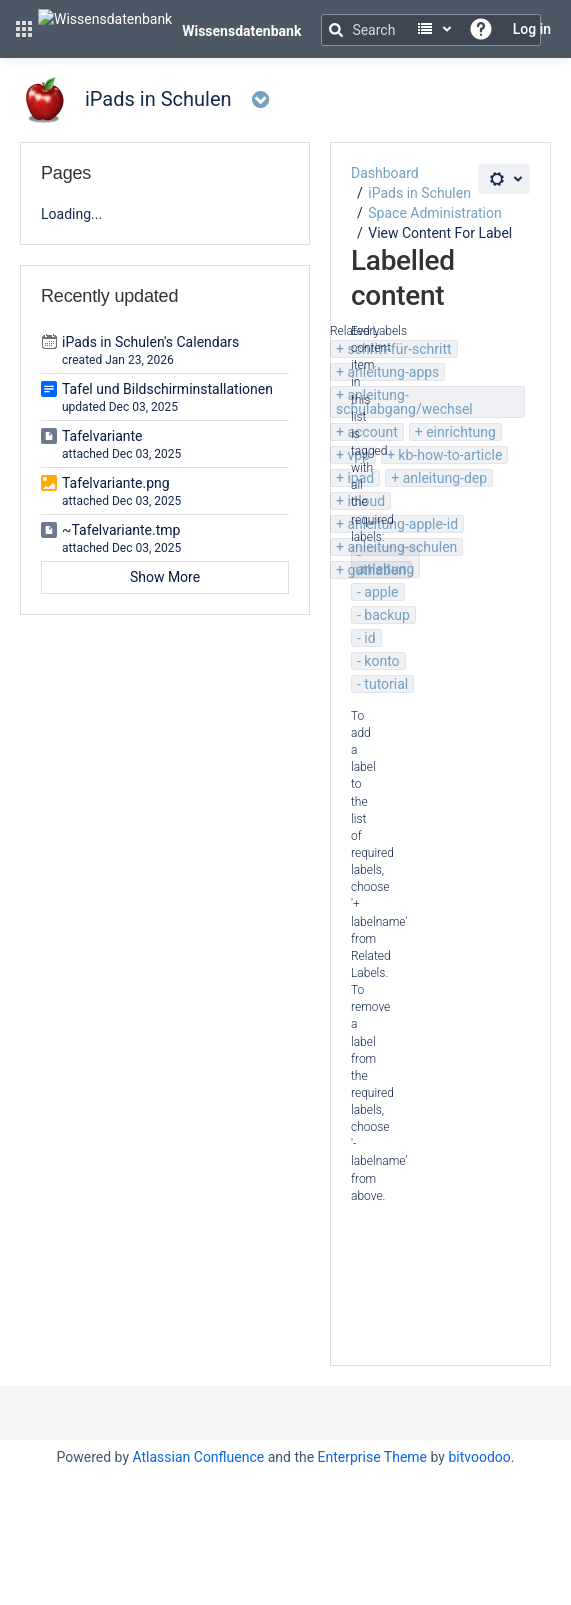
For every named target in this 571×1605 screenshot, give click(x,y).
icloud (366, 501)
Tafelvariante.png (116, 483)
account (372, 432)
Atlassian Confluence (198, 1457)
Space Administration (434, 213)
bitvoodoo (479, 1457)
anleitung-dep (445, 478)
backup (386, 615)
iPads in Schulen (419, 193)
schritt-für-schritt (399, 349)
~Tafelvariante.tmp (121, 530)
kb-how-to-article (450, 455)
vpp (358, 455)
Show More (165, 577)
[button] (24, 29)
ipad (360, 478)
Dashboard (385, 173)
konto (381, 661)
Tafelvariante (102, 436)
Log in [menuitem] (532, 29)
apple (381, 592)
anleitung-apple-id (402, 524)
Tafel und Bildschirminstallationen (167, 389)
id (369, 638)
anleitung (385, 569)
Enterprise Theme (372, 1457)
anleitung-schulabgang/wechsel (404, 402)
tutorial (386, 684)
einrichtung (461, 432)
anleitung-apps (393, 372)
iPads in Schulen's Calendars (150, 342)
